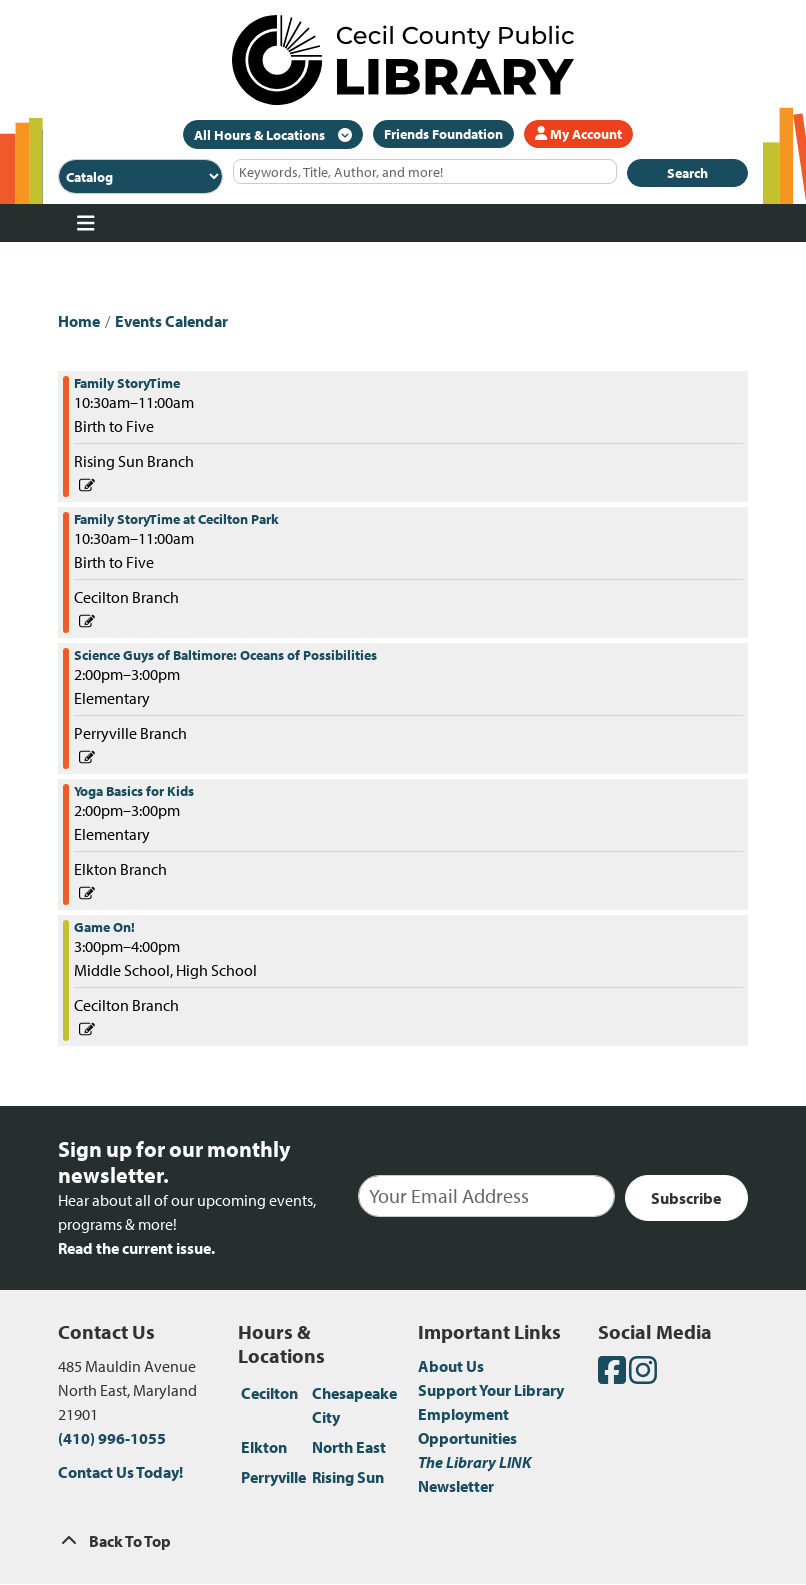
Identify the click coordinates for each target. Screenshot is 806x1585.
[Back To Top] (403, 1541)
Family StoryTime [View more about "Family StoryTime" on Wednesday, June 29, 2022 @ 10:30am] (127, 383)
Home (79, 321)
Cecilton (269, 1393)
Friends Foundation (443, 134)
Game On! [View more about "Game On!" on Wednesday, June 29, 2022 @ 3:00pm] (104, 927)
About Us (451, 1366)
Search (687, 173)
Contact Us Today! (120, 1472)
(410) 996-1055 (112, 1438)
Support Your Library (491, 1390)
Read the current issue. (136, 1248)
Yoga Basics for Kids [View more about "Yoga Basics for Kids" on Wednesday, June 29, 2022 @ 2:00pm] (134, 791)
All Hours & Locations (261, 135)
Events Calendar (171, 321)
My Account (578, 134)
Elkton (264, 1447)
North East (349, 1447)
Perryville (273, 1477)
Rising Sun (348, 1477)
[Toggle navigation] (85, 223)
